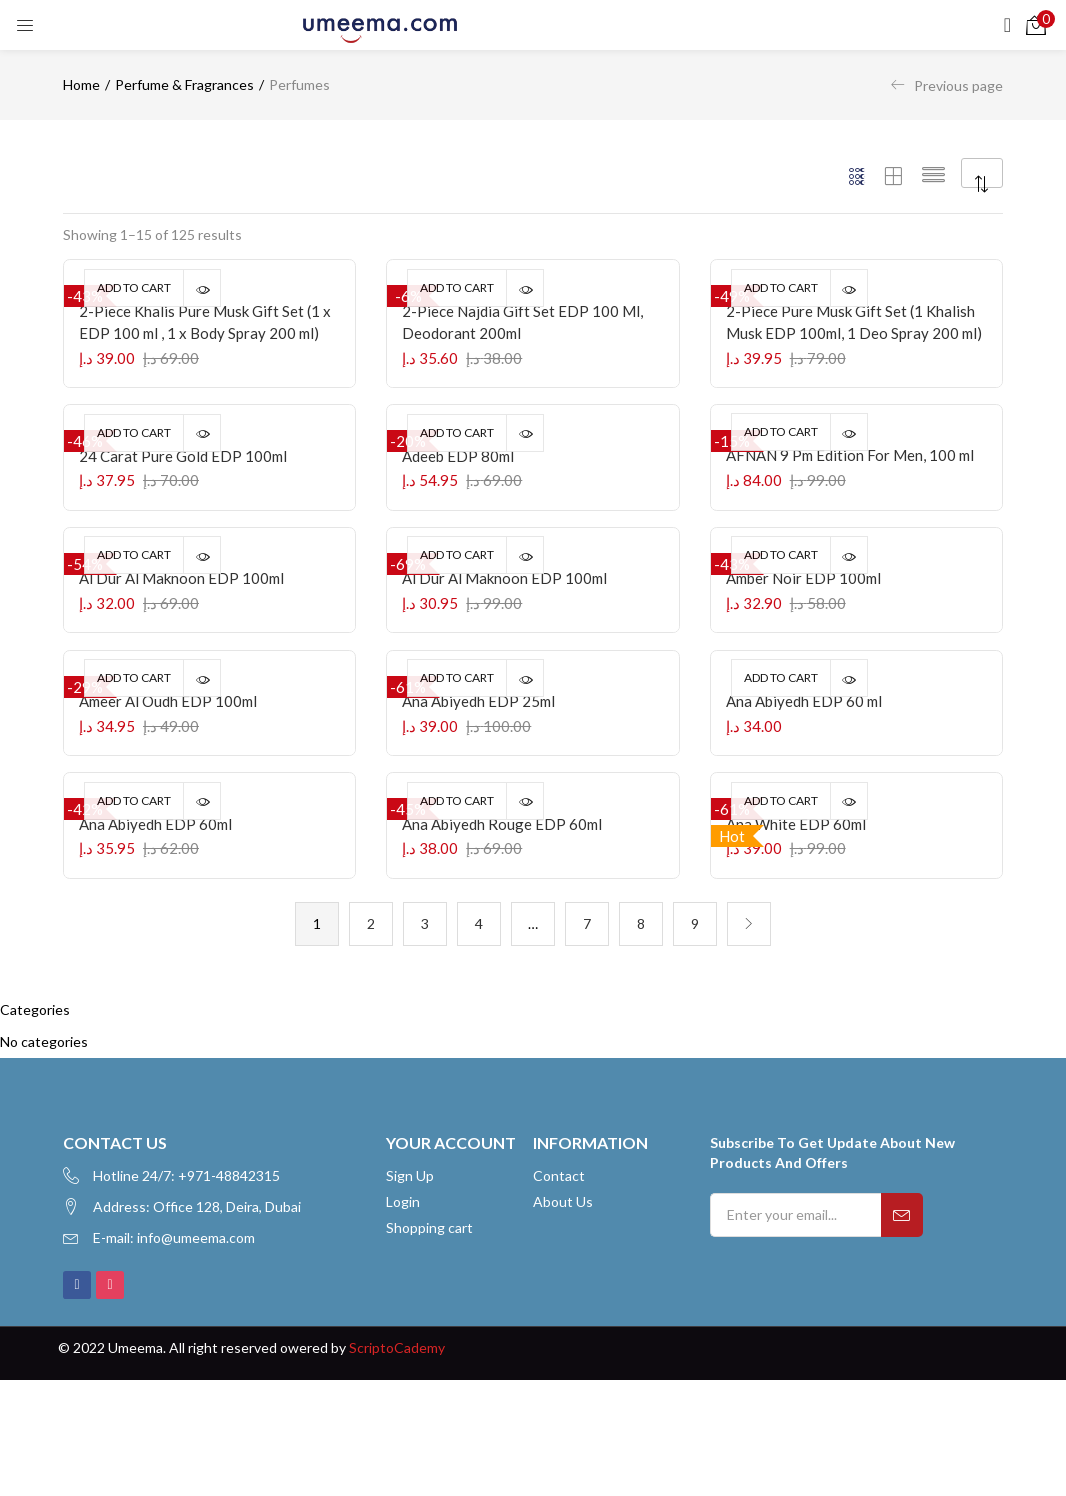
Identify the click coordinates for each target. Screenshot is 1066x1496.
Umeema (135, 1462)
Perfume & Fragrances (184, 84)
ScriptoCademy (397, 1462)
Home (81, 84)
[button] (1036, 25)
